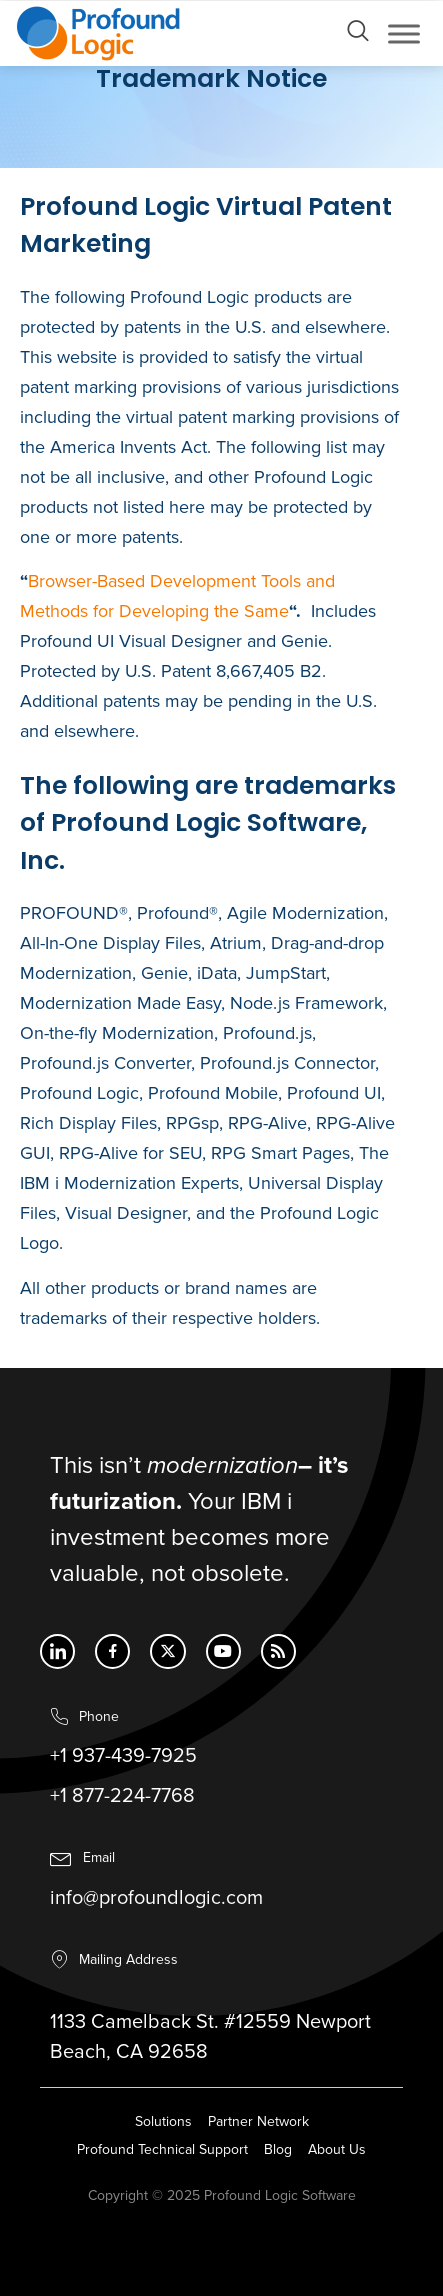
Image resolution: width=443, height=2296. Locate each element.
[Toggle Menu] (404, 33)
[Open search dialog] (358, 36)
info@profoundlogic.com (156, 1903)
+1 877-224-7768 (122, 1801)
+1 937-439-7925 (123, 1761)
